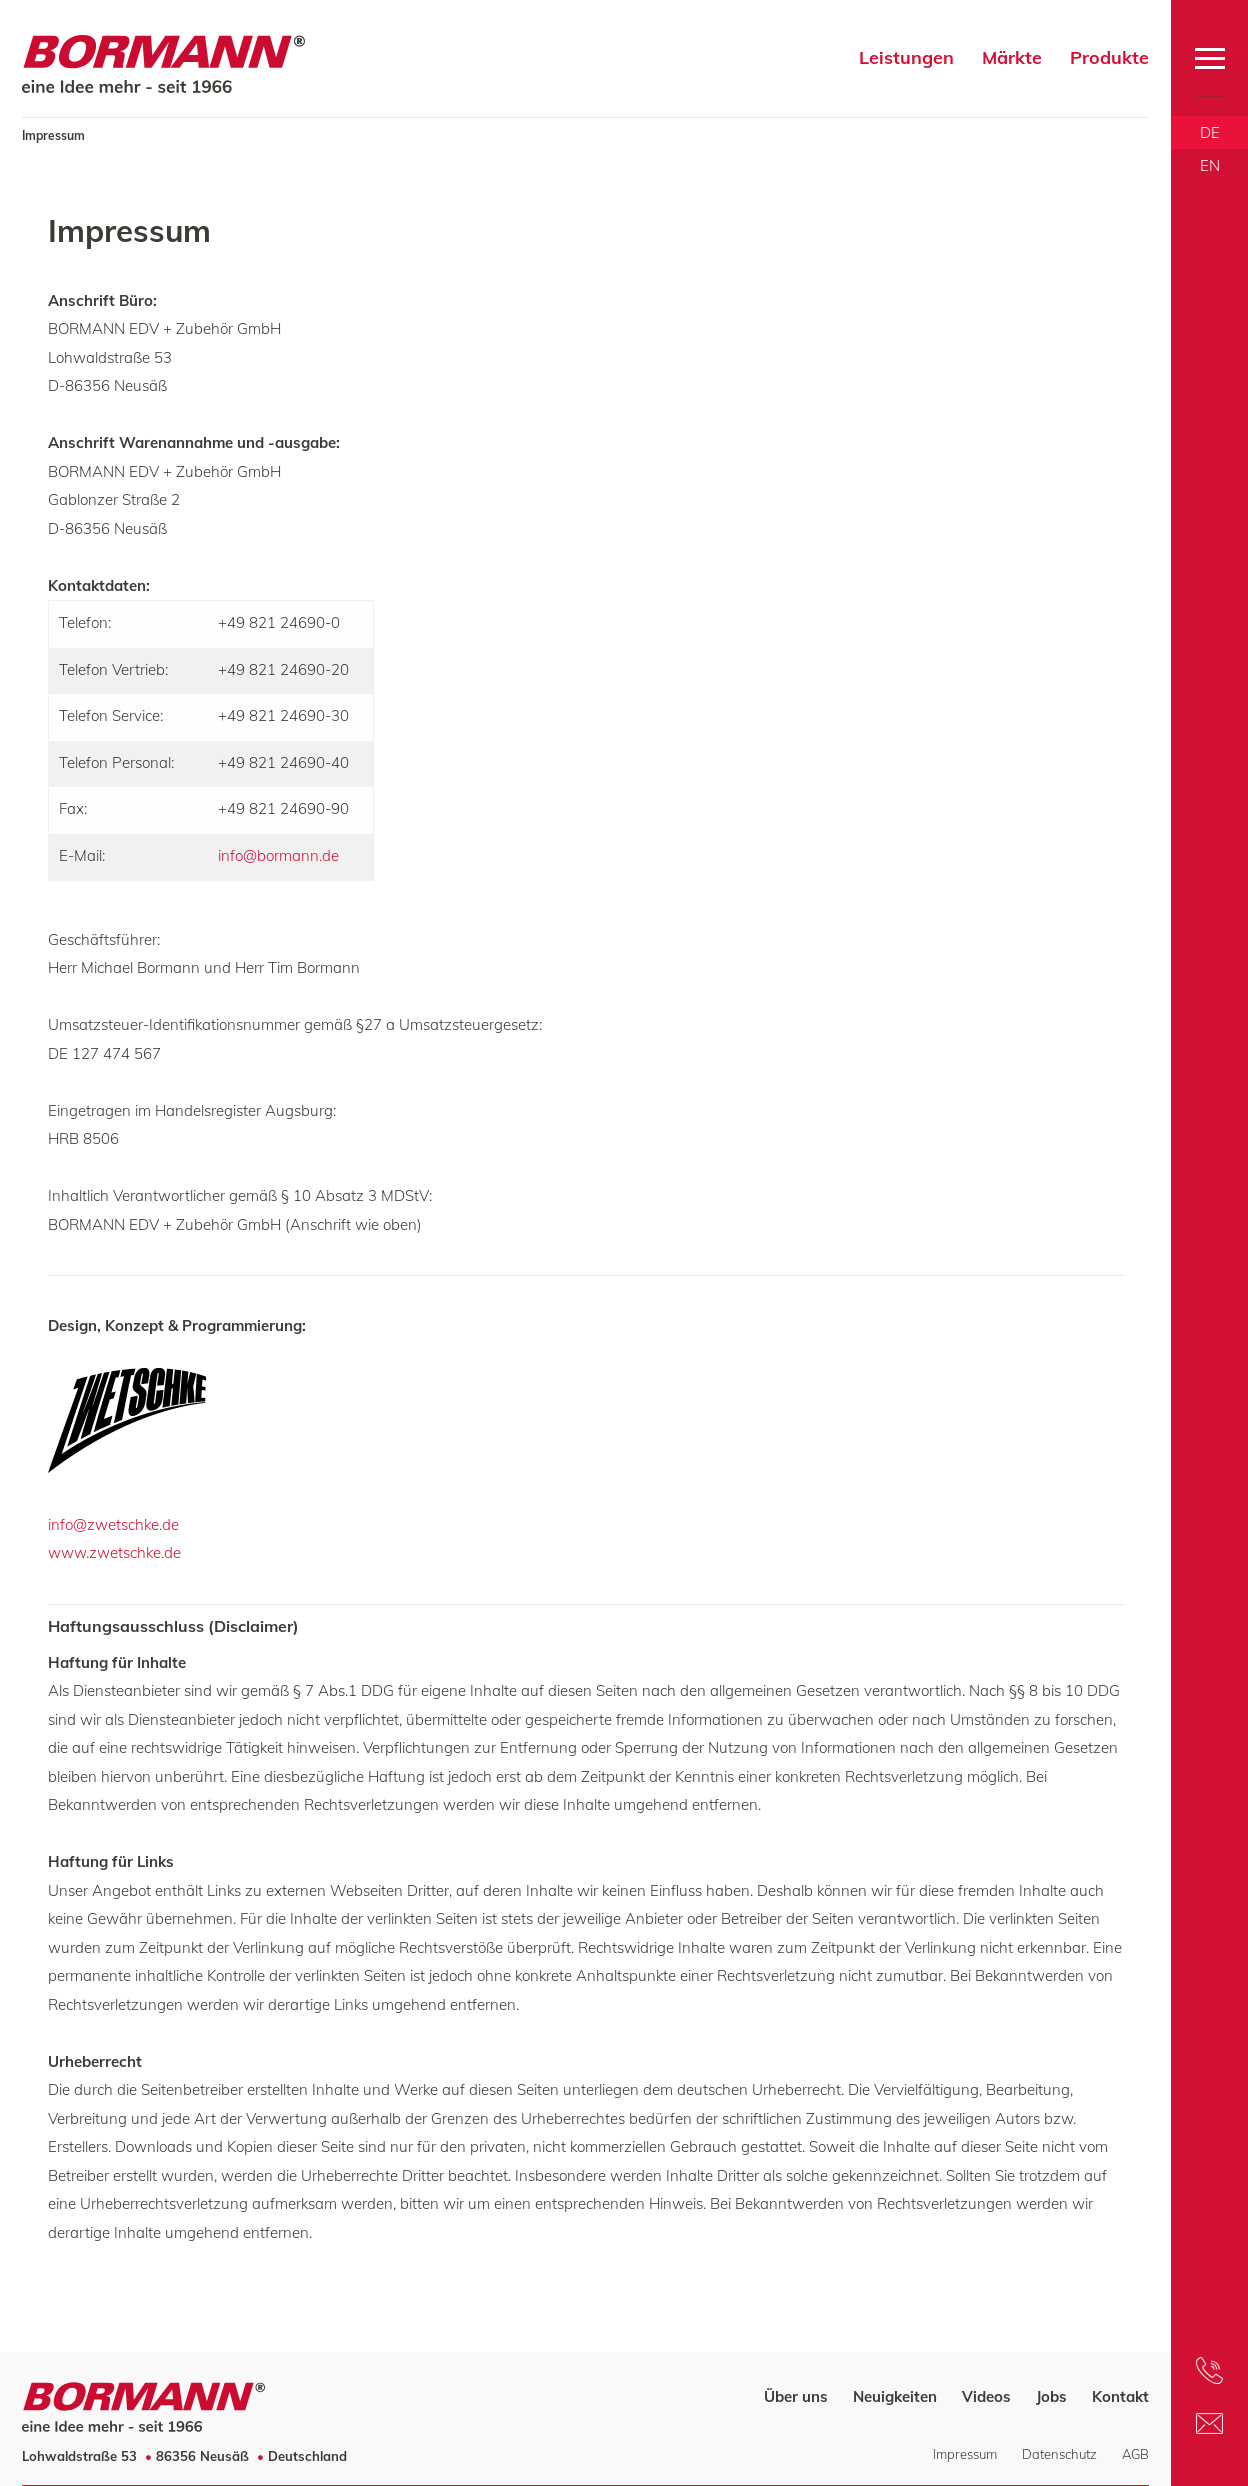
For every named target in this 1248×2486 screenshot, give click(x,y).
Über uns (796, 2396)
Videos (986, 2396)
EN (1210, 165)
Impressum (965, 2454)
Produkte (1109, 57)
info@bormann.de (278, 855)
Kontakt (1120, 2396)
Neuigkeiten (895, 2396)
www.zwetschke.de (114, 1552)
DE (1210, 132)
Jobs (1051, 2396)
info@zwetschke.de (113, 1524)
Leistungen (906, 57)
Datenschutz (1059, 2454)
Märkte (1012, 57)
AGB (1135, 2454)
